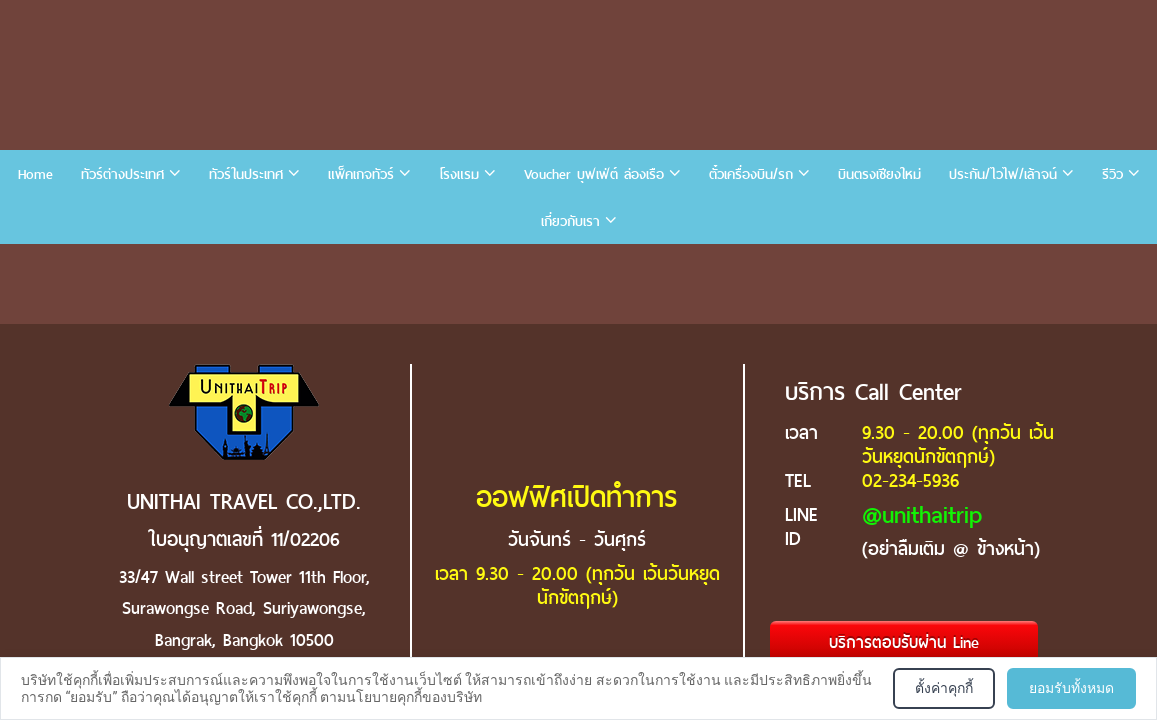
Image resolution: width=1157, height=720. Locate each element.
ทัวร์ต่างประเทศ (122, 174)
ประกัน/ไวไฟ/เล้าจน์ (1003, 174)
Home (35, 174)
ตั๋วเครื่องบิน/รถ (751, 174)
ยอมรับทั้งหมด (1071, 688)
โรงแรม (459, 174)
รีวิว (1112, 174)
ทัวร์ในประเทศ (246, 174)
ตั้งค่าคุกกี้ (944, 688)
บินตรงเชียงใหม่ (879, 174)
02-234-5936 (910, 480)
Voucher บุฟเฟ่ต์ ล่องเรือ (594, 174)
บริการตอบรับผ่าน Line (904, 642)
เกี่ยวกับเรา (570, 221)
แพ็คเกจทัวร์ (361, 174)
